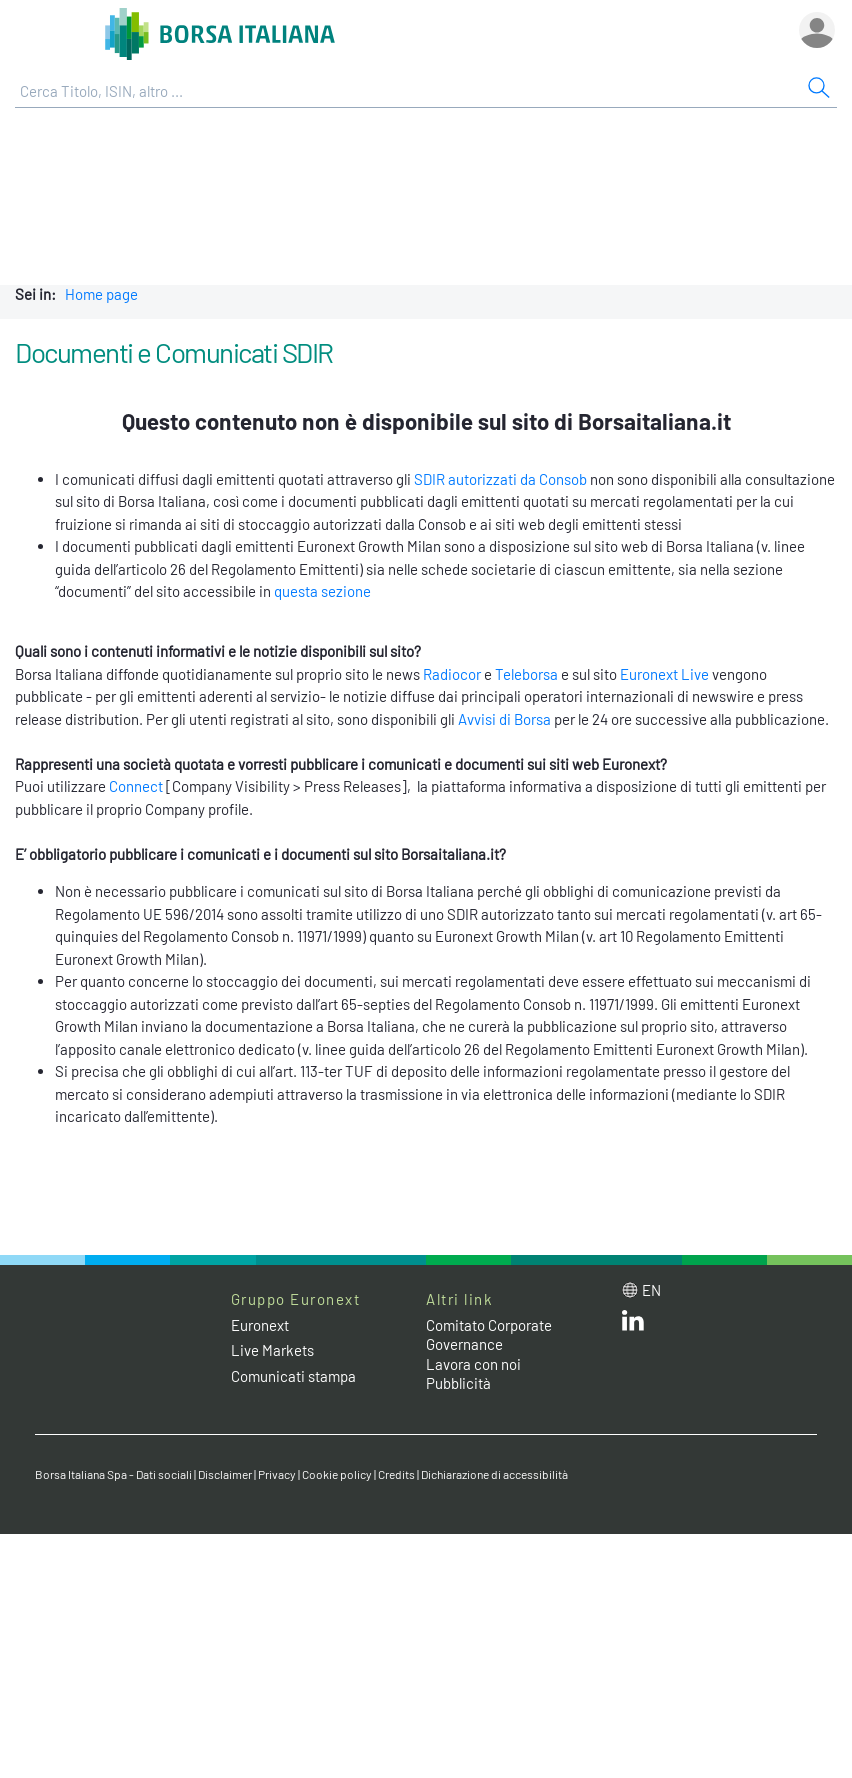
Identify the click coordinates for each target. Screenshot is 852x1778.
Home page (101, 294)
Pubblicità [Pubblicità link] (458, 1383)
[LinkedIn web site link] (633, 1325)
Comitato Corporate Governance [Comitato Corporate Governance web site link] (489, 1335)
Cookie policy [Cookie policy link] (337, 1474)
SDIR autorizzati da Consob (500, 479)
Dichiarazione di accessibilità (494, 1474)
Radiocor (452, 674)
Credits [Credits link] (396, 1474)
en (651, 1290)
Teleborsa (526, 674)
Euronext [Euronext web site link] (260, 1325)
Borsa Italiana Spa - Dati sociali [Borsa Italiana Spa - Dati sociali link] (113, 1474)
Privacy (277, 1474)
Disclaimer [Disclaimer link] (225, 1474)
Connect (136, 786)
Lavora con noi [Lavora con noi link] (473, 1364)
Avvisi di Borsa (504, 719)
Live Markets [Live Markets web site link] (272, 1350)
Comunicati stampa (293, 1376)
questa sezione (322, 591)
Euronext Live (664, 674)
